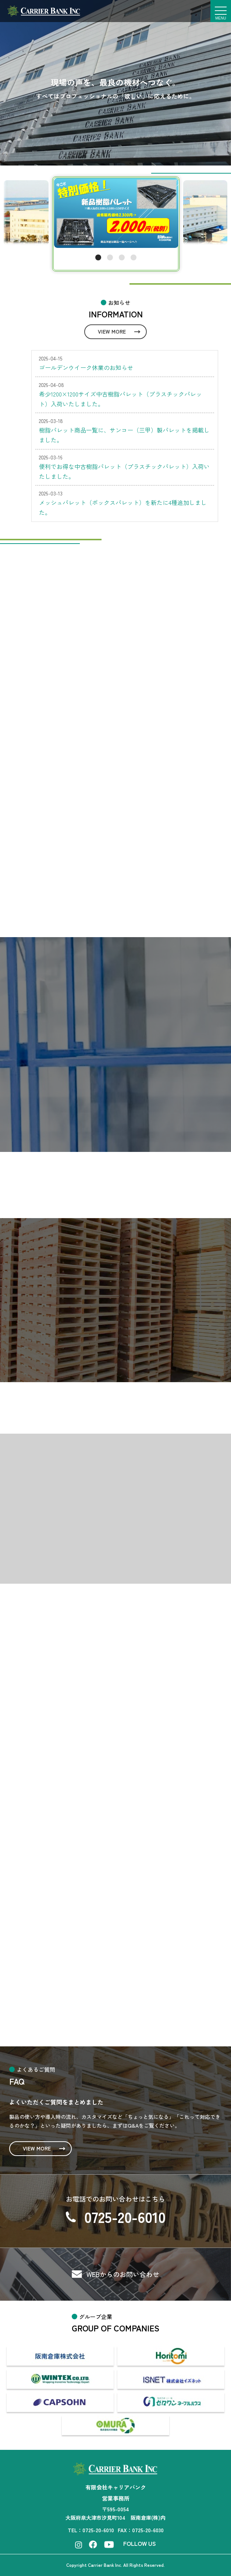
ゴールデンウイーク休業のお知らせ (86, 367)
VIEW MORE (112, 331)
